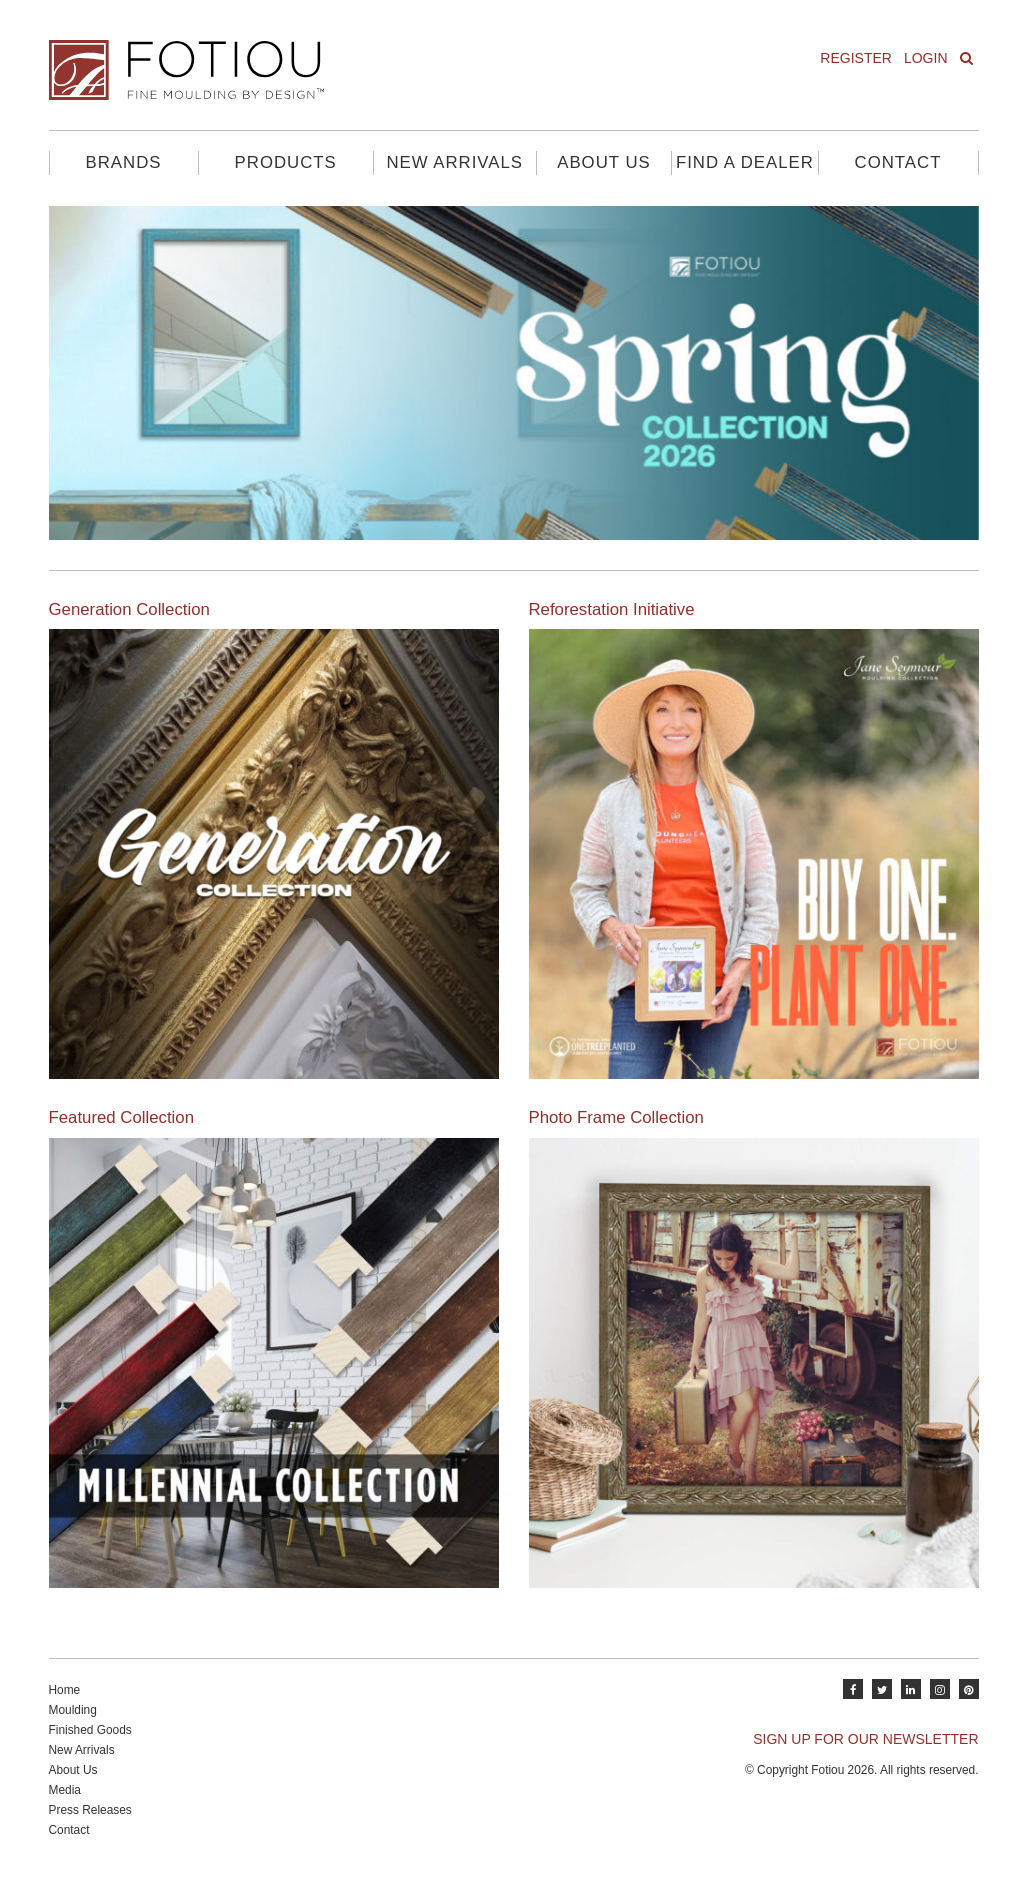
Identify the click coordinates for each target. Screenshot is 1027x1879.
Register (856, 58)
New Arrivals (454, 162)
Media (65, 1790)
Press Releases (90, 1810)
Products (286, 162)
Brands (124, 162)
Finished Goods (90, 1730)
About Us (603, 162)
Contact (898, 162)
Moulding (73, 1710)
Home (65, 1690)
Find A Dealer (745, 162)
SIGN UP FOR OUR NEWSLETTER (865, 1739)
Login (926, 58)
